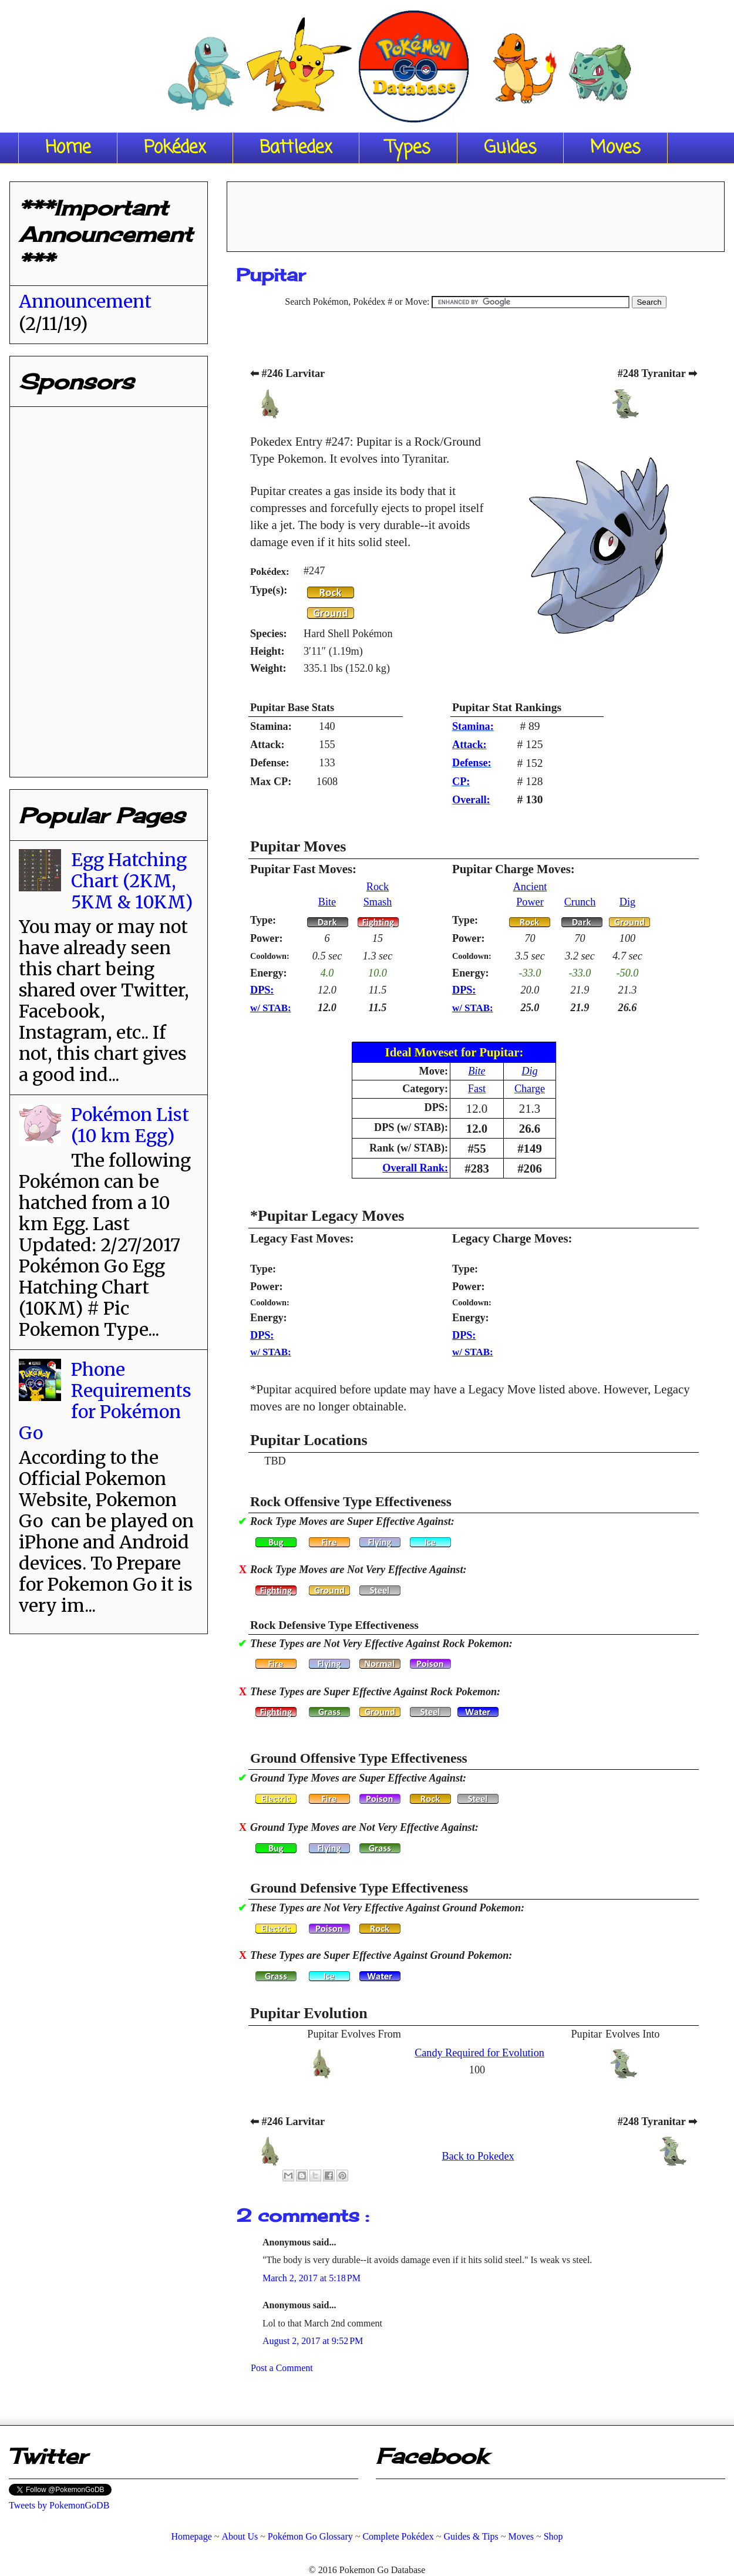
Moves (615, 147)
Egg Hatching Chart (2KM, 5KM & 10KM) (132, 880)
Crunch (580, 902)
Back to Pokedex (478, 2156)
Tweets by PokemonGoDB (59, 2505)
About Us (239, 2536)
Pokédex (175, 147)
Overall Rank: (415, 1168)
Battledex (296, 147)
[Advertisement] (475, 212)
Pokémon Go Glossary (310, 2536)
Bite (327, 902)
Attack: (469, 744)
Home (67, 147)
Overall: (471, 800)
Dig (627, 902)
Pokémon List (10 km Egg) (130, 1125)
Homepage (191, 2536)
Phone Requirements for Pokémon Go (105, 1401)
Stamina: (473, 726)
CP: (461, 781)
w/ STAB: (270, 1007)
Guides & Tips (470, 2536)
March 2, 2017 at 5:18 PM (311, 2278)
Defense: (471, 763)
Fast (477, 1089)
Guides (510, 147)
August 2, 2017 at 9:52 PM (312, 2341)
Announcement (85, 301)
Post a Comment (282, 2368)
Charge (529, 1089)
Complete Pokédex (397, 2536)
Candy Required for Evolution (479, 2053)
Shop (553, 2536)
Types (408, 147)
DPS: (262, 990)
